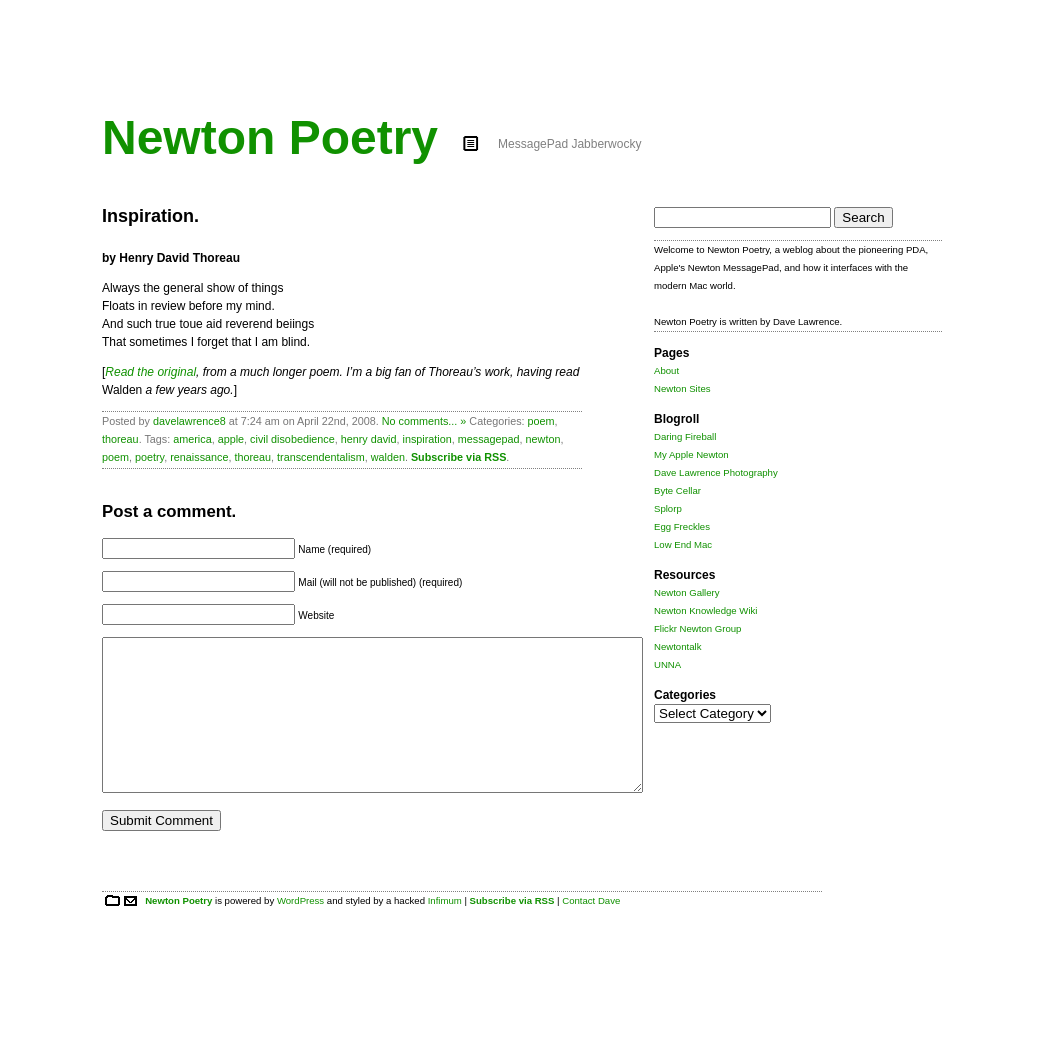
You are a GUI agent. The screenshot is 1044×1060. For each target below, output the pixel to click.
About (666, 370)
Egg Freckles (682, 526)
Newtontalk (677, 646)
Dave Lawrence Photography (716, 472)
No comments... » (424, 421)
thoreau (120, 439)
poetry (149, 457)
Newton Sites (682, 388)
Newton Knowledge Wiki (705, 610)
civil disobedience (292, 439)
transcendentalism (321, 457)
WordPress (300, 930)
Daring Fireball (685, 436)
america (192, 439)
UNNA (667, 664)
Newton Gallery (687, 592)
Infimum (445, 930)
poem (541, 421)
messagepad (489, 439)
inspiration (427, 439)
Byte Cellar (677, 490)
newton (543, 439)
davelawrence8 (189, 421)
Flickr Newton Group (697, 628)
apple (231, 439)
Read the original (150, 372)
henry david (369, 439)
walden (388, 457)
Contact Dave (591, 930)
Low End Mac (683, 544)
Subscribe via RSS (458, 457)
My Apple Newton (691, 454)
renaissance (199, 457)
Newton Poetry (270, 137)
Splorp (668, 508)
